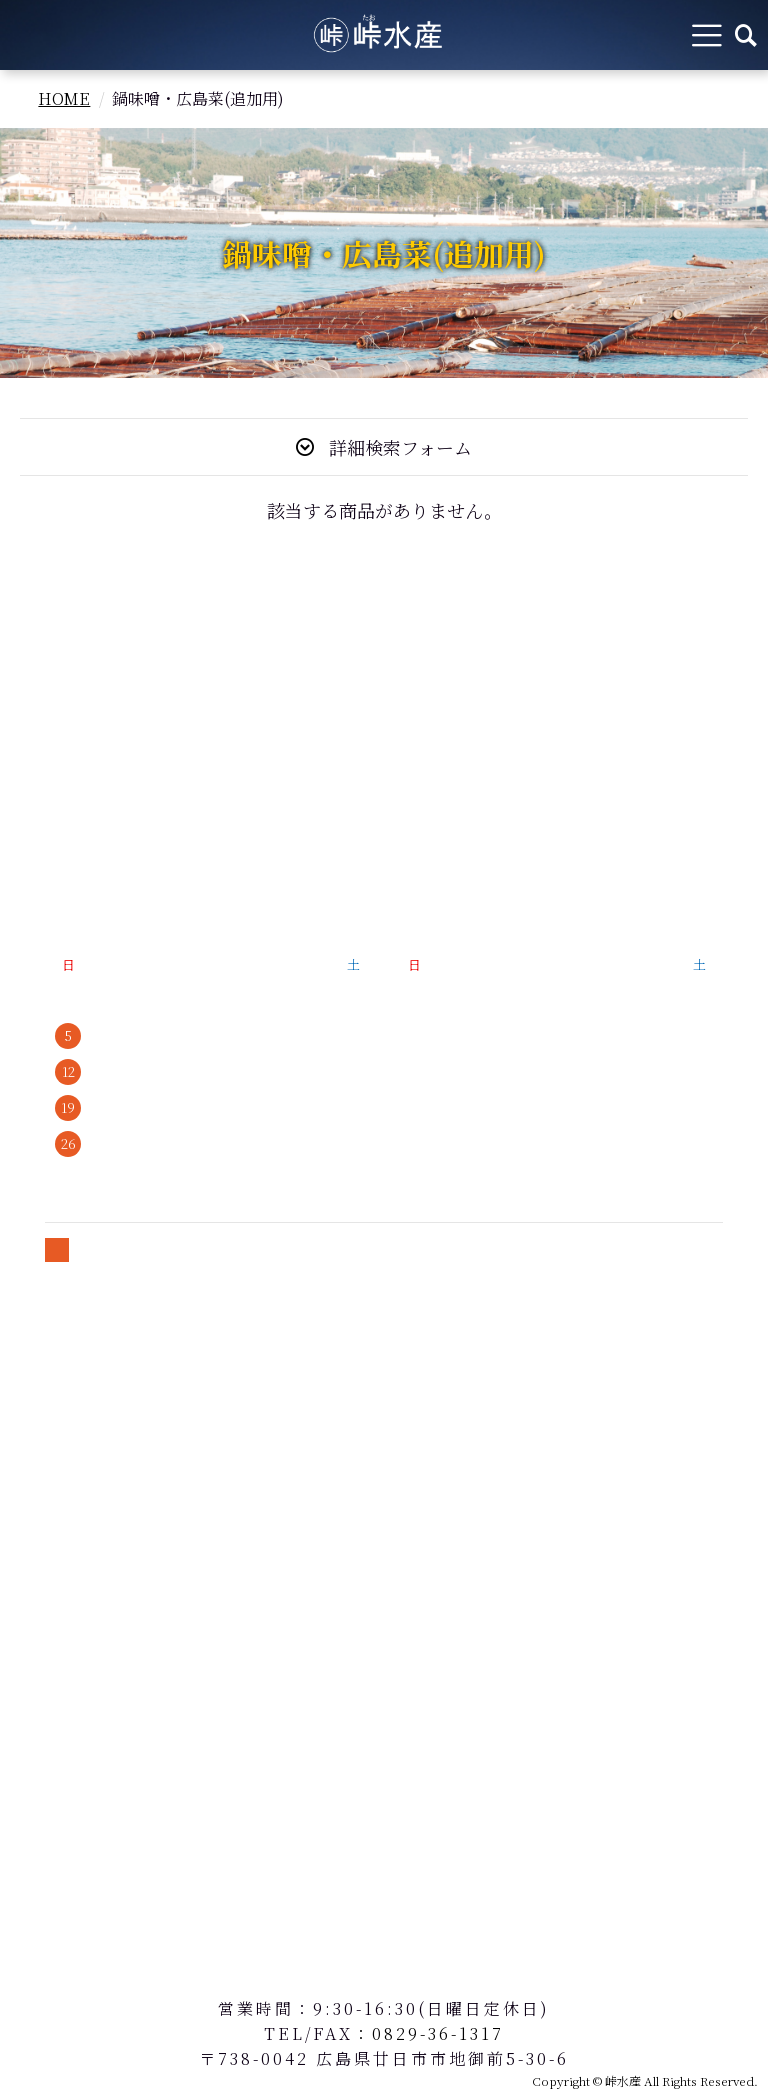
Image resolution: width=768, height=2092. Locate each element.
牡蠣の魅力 (92, 702)
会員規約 (60, 1469)
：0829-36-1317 (428, 2033)
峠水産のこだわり (92, 770)
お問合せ (60, 1503)
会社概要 (60, 872)
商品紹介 (60, 736)
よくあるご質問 (84, 838)
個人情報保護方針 (92, 1401)
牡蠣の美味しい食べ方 (108, 804)
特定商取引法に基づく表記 (124, 1367)
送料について (76, 1435)
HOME (64, 98)
